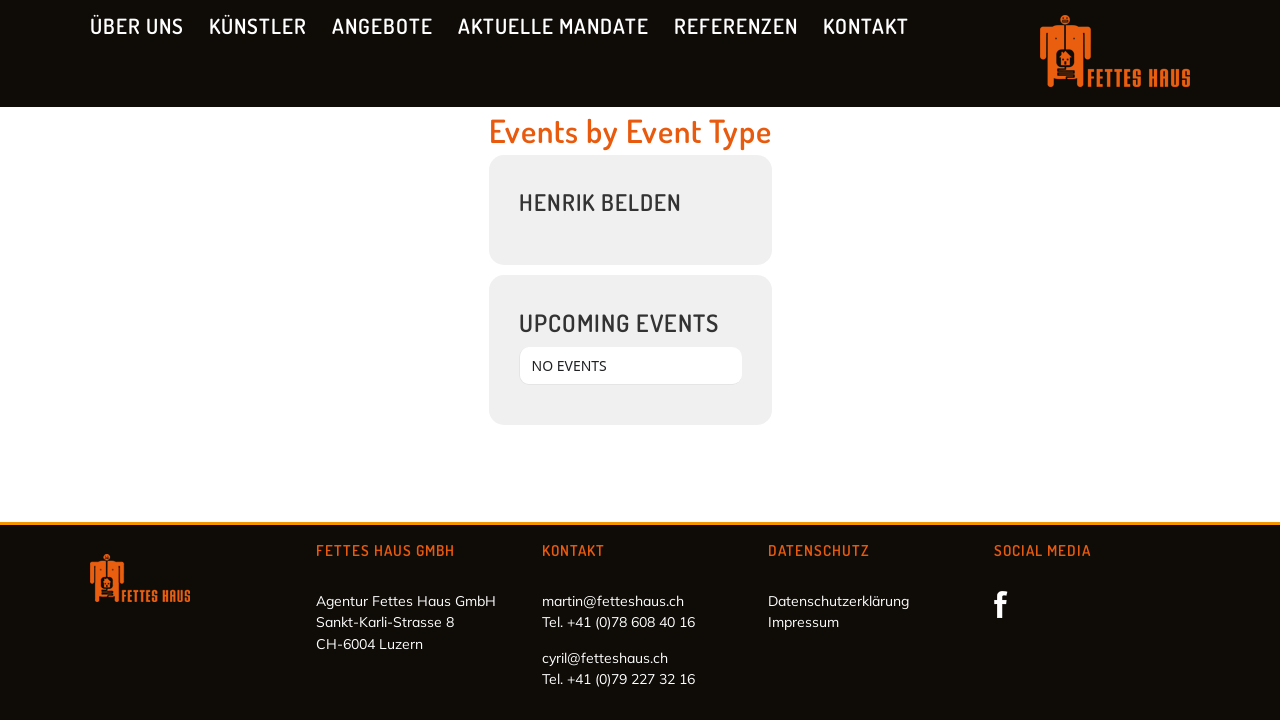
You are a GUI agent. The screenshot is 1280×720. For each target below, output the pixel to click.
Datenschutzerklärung (838, 601)
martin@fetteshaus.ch (613, 601)
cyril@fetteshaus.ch (605, 658)
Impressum (803, 622)
